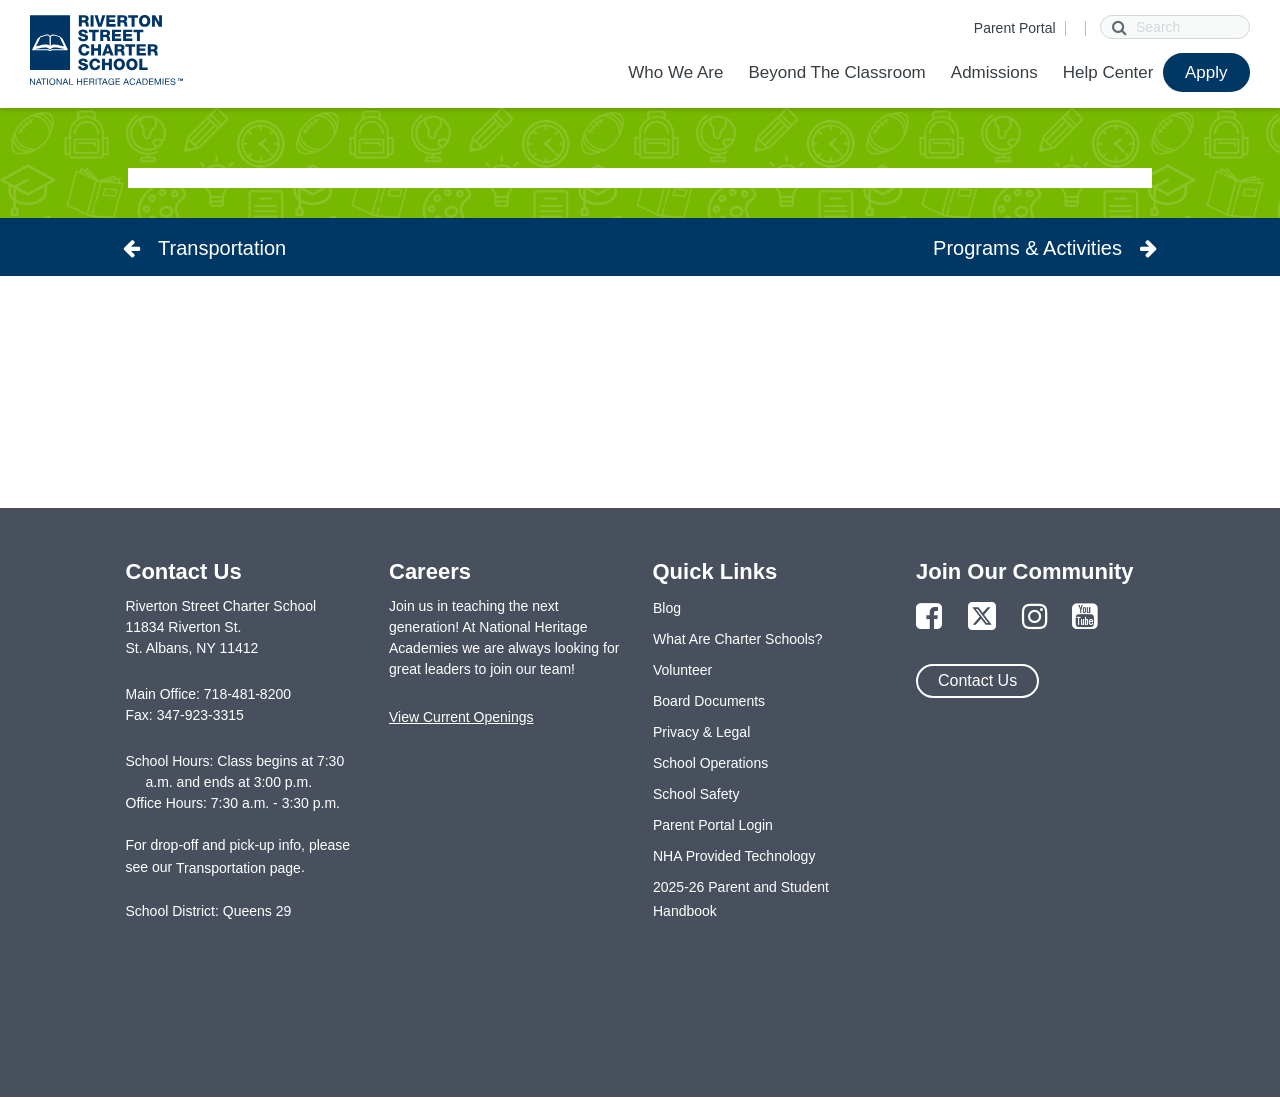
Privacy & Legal (701, 732)
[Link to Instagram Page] (1035, 617)
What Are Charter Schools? (738, 639)
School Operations (710, 763)
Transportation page (238, 868)
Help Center (1108, 72)
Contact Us (977, 680)
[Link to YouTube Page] (1085, 617)
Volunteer (682, 670)
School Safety (696, 794)
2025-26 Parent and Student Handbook (741, 899)
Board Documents (709, 701)
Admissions (994, 72)
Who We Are (675, 72)
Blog (667, 608)
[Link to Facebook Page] (929, 617)
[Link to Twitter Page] (982, 617)
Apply (1206, 72)
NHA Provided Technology (734, 856)
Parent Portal (1015, 28)
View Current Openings (461, 717)
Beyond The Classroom (836, 72)
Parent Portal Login (713, 825)
